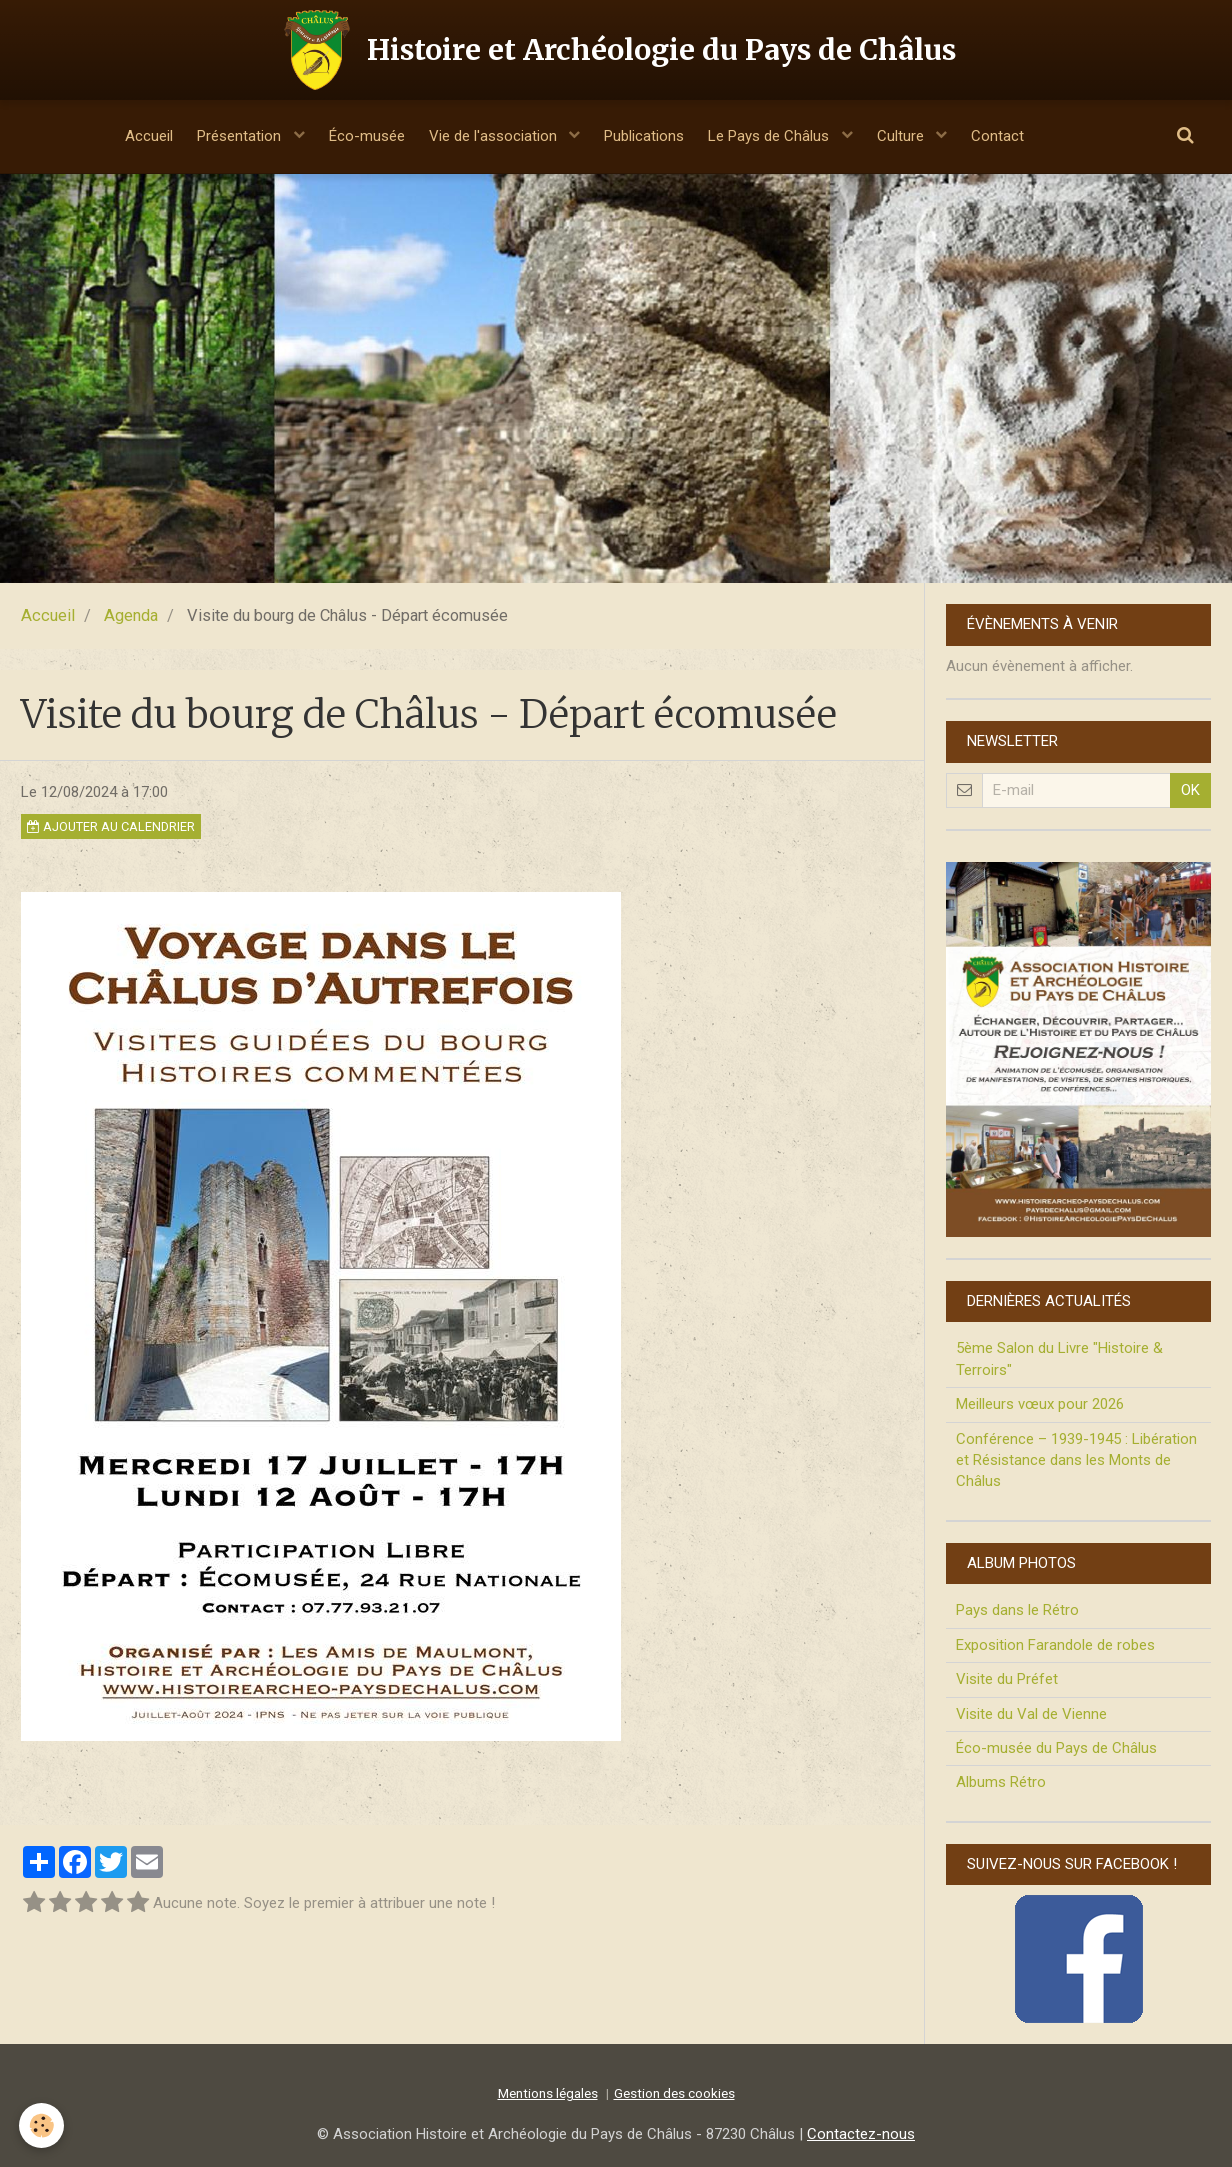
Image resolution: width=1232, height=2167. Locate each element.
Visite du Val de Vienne (1031, 1714)
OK (1190, 790)
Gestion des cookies (674, 2093)
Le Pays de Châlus (779, 136)
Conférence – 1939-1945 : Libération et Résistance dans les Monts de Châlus (1076, 1460)
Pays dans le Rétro (1017, 1610)
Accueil (128, 136)
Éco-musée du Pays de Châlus (1056, 1748)
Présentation (226, 136)
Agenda (131, 615)
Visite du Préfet (1007, 1679)
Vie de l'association (492, 136)
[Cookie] (42, 2125)
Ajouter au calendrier (111, 826)
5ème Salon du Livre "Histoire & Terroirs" (1059, 1358)
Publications (647, 136)
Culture (917, 136)
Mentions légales (548, 2093)
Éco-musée (358, 136)
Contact (1018, 136)
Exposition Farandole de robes (1055, 1645)
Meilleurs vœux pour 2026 (1040, 1404)
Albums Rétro (1001, 1782)
